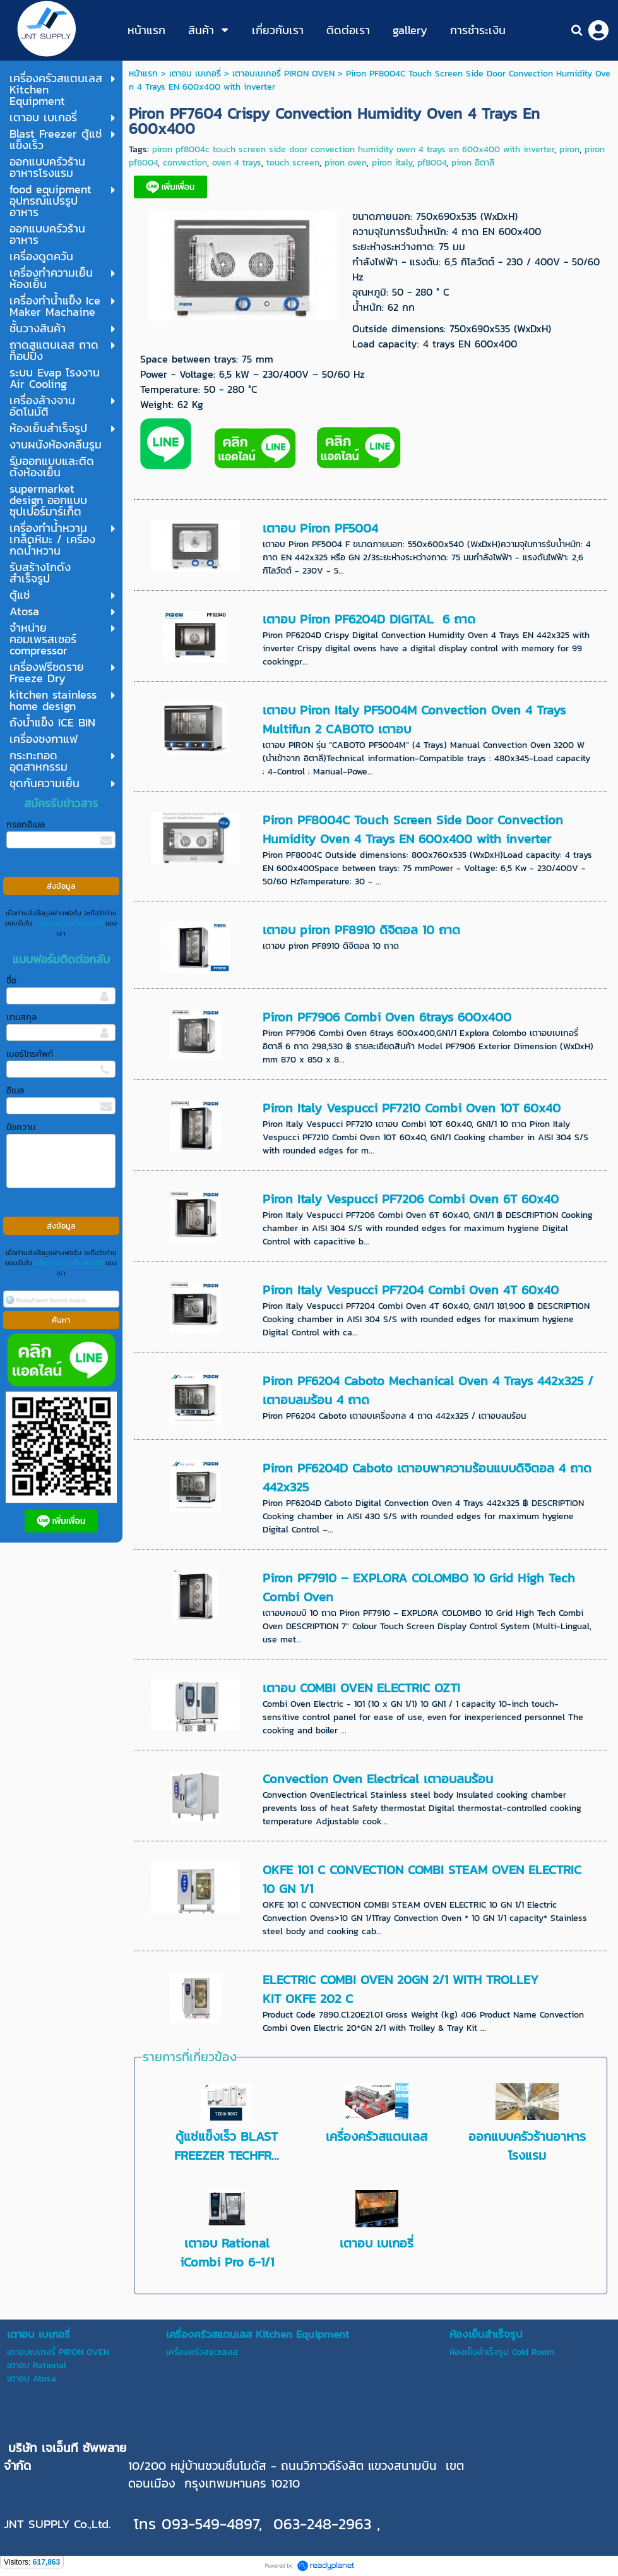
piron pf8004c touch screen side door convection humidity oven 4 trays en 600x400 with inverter (353, 149)
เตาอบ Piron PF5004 (320, 528)
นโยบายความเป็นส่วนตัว (69, 923)
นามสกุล (21, 1017)
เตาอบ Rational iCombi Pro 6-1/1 (227, 2253)
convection (185, 162)
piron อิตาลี (472, 162)
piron (569, 149)
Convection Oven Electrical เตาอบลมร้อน (378, 1778)
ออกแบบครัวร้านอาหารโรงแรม (527, 2146)
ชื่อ (11, 980)
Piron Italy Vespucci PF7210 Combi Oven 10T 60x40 (412, 1107)
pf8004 (431, 162)
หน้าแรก (143, 73)
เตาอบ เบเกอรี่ (195, 73)
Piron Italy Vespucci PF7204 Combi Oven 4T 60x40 (411, 1289)
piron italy (392, 162)
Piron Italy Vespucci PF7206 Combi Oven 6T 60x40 (411, 1198)
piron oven (345, 162)
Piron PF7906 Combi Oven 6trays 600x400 (387, 1017)
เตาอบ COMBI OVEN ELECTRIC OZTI (361, 1687)
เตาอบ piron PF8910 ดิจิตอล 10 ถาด (361, 929)
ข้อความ (20, 1127)
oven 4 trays (236, 162)
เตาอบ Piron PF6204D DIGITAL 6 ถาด (369, 619)
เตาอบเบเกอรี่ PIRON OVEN (283, 73)
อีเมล (15, 1090)
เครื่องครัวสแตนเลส (376, 2136)
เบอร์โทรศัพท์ (29, 1054)
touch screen (292, 162)
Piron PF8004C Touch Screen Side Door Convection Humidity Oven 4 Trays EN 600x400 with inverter (413, 829)
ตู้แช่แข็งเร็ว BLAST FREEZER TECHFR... (226, 2146)
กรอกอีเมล (25, 824)
